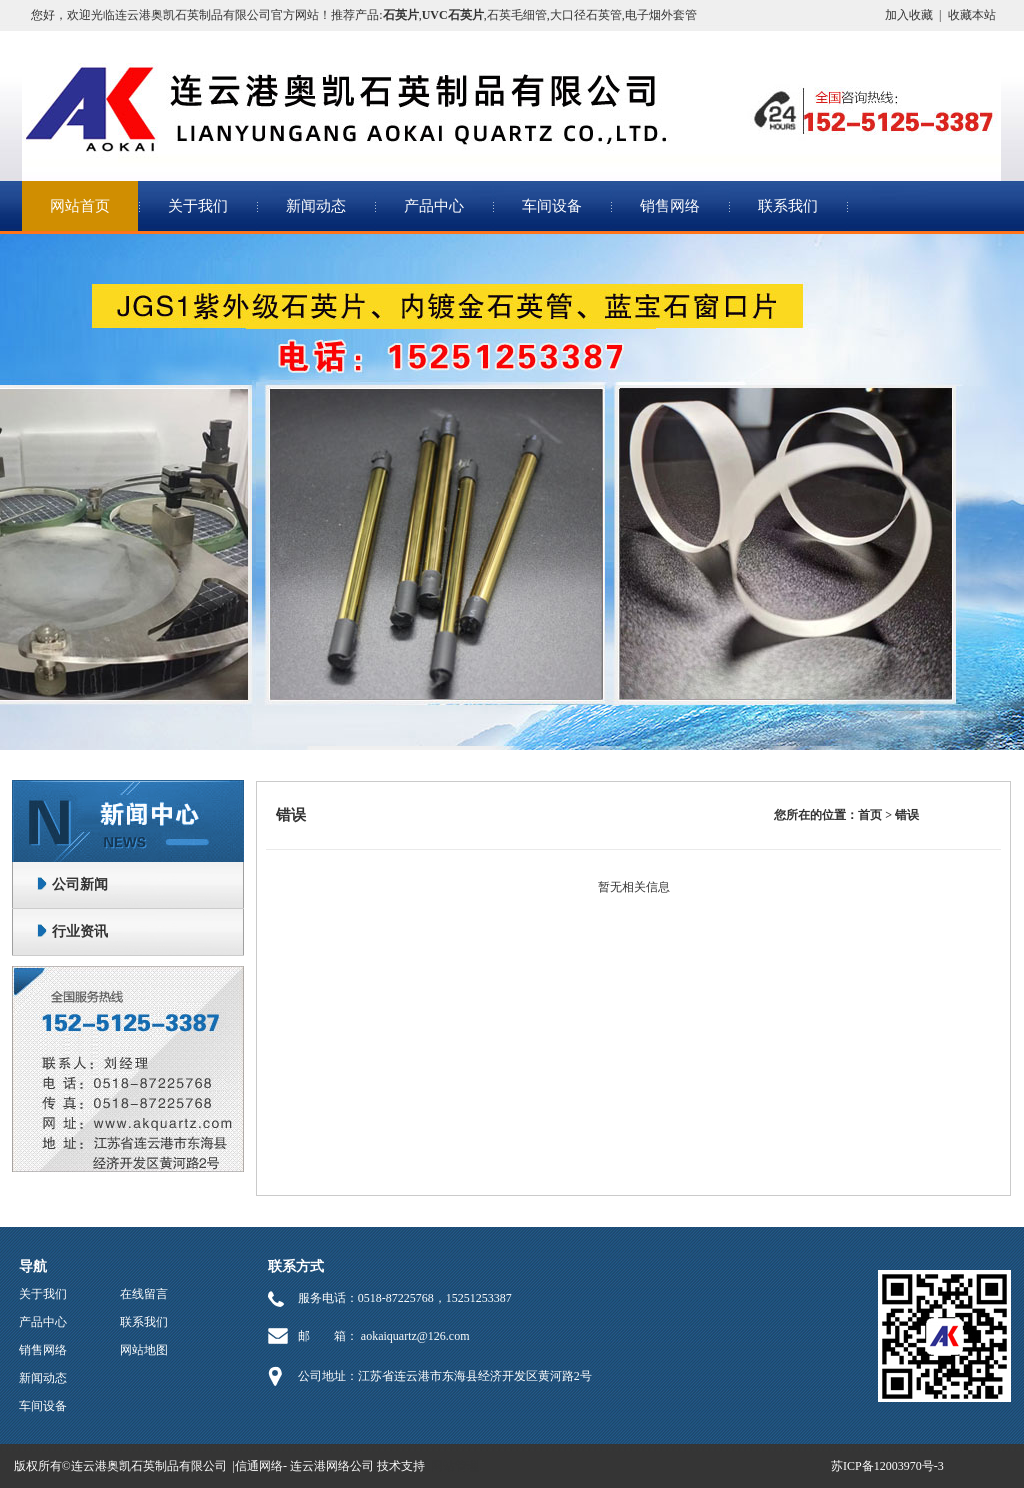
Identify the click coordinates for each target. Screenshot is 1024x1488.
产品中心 (434, 206)
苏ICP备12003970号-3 (887, 1466)
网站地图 (144, 1350)
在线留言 (144, 1294)
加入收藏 (909, 15)
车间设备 (552, 206)
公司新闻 (80, 884)
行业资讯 (80, 931)
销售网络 (670, 206)
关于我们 (198, 206)
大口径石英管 (586, 15)
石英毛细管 (517, 15)
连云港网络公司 (332, 1466)
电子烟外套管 (661, 15)
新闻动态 (316, 206)
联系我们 (788, 206)
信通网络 (259, 1466)
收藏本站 (972, 15)
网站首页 (80, 206)
